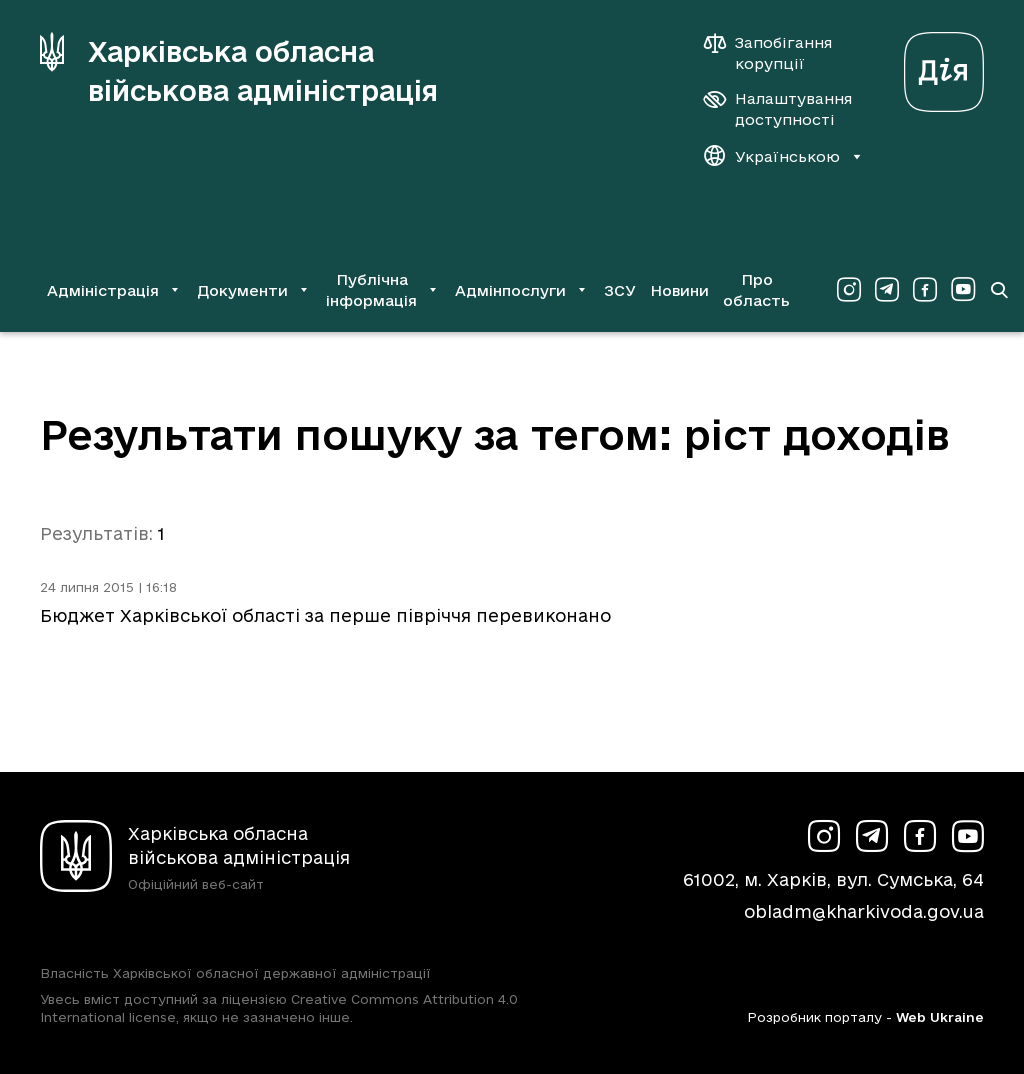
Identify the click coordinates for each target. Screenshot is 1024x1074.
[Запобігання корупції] (778, 53)
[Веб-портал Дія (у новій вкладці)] (944, 66)
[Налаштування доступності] (778, 109)
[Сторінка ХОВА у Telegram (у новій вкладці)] (887, 290)
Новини (679, 290)
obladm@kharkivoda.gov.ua (864, 911)
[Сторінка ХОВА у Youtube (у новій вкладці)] (963, 290)
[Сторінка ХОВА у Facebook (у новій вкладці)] (925, 290)
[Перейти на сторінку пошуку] (999, 290)
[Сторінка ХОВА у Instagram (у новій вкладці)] (849, 290)
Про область (756, 290)
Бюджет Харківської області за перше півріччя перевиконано (325, 615)
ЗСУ (620, 290)
